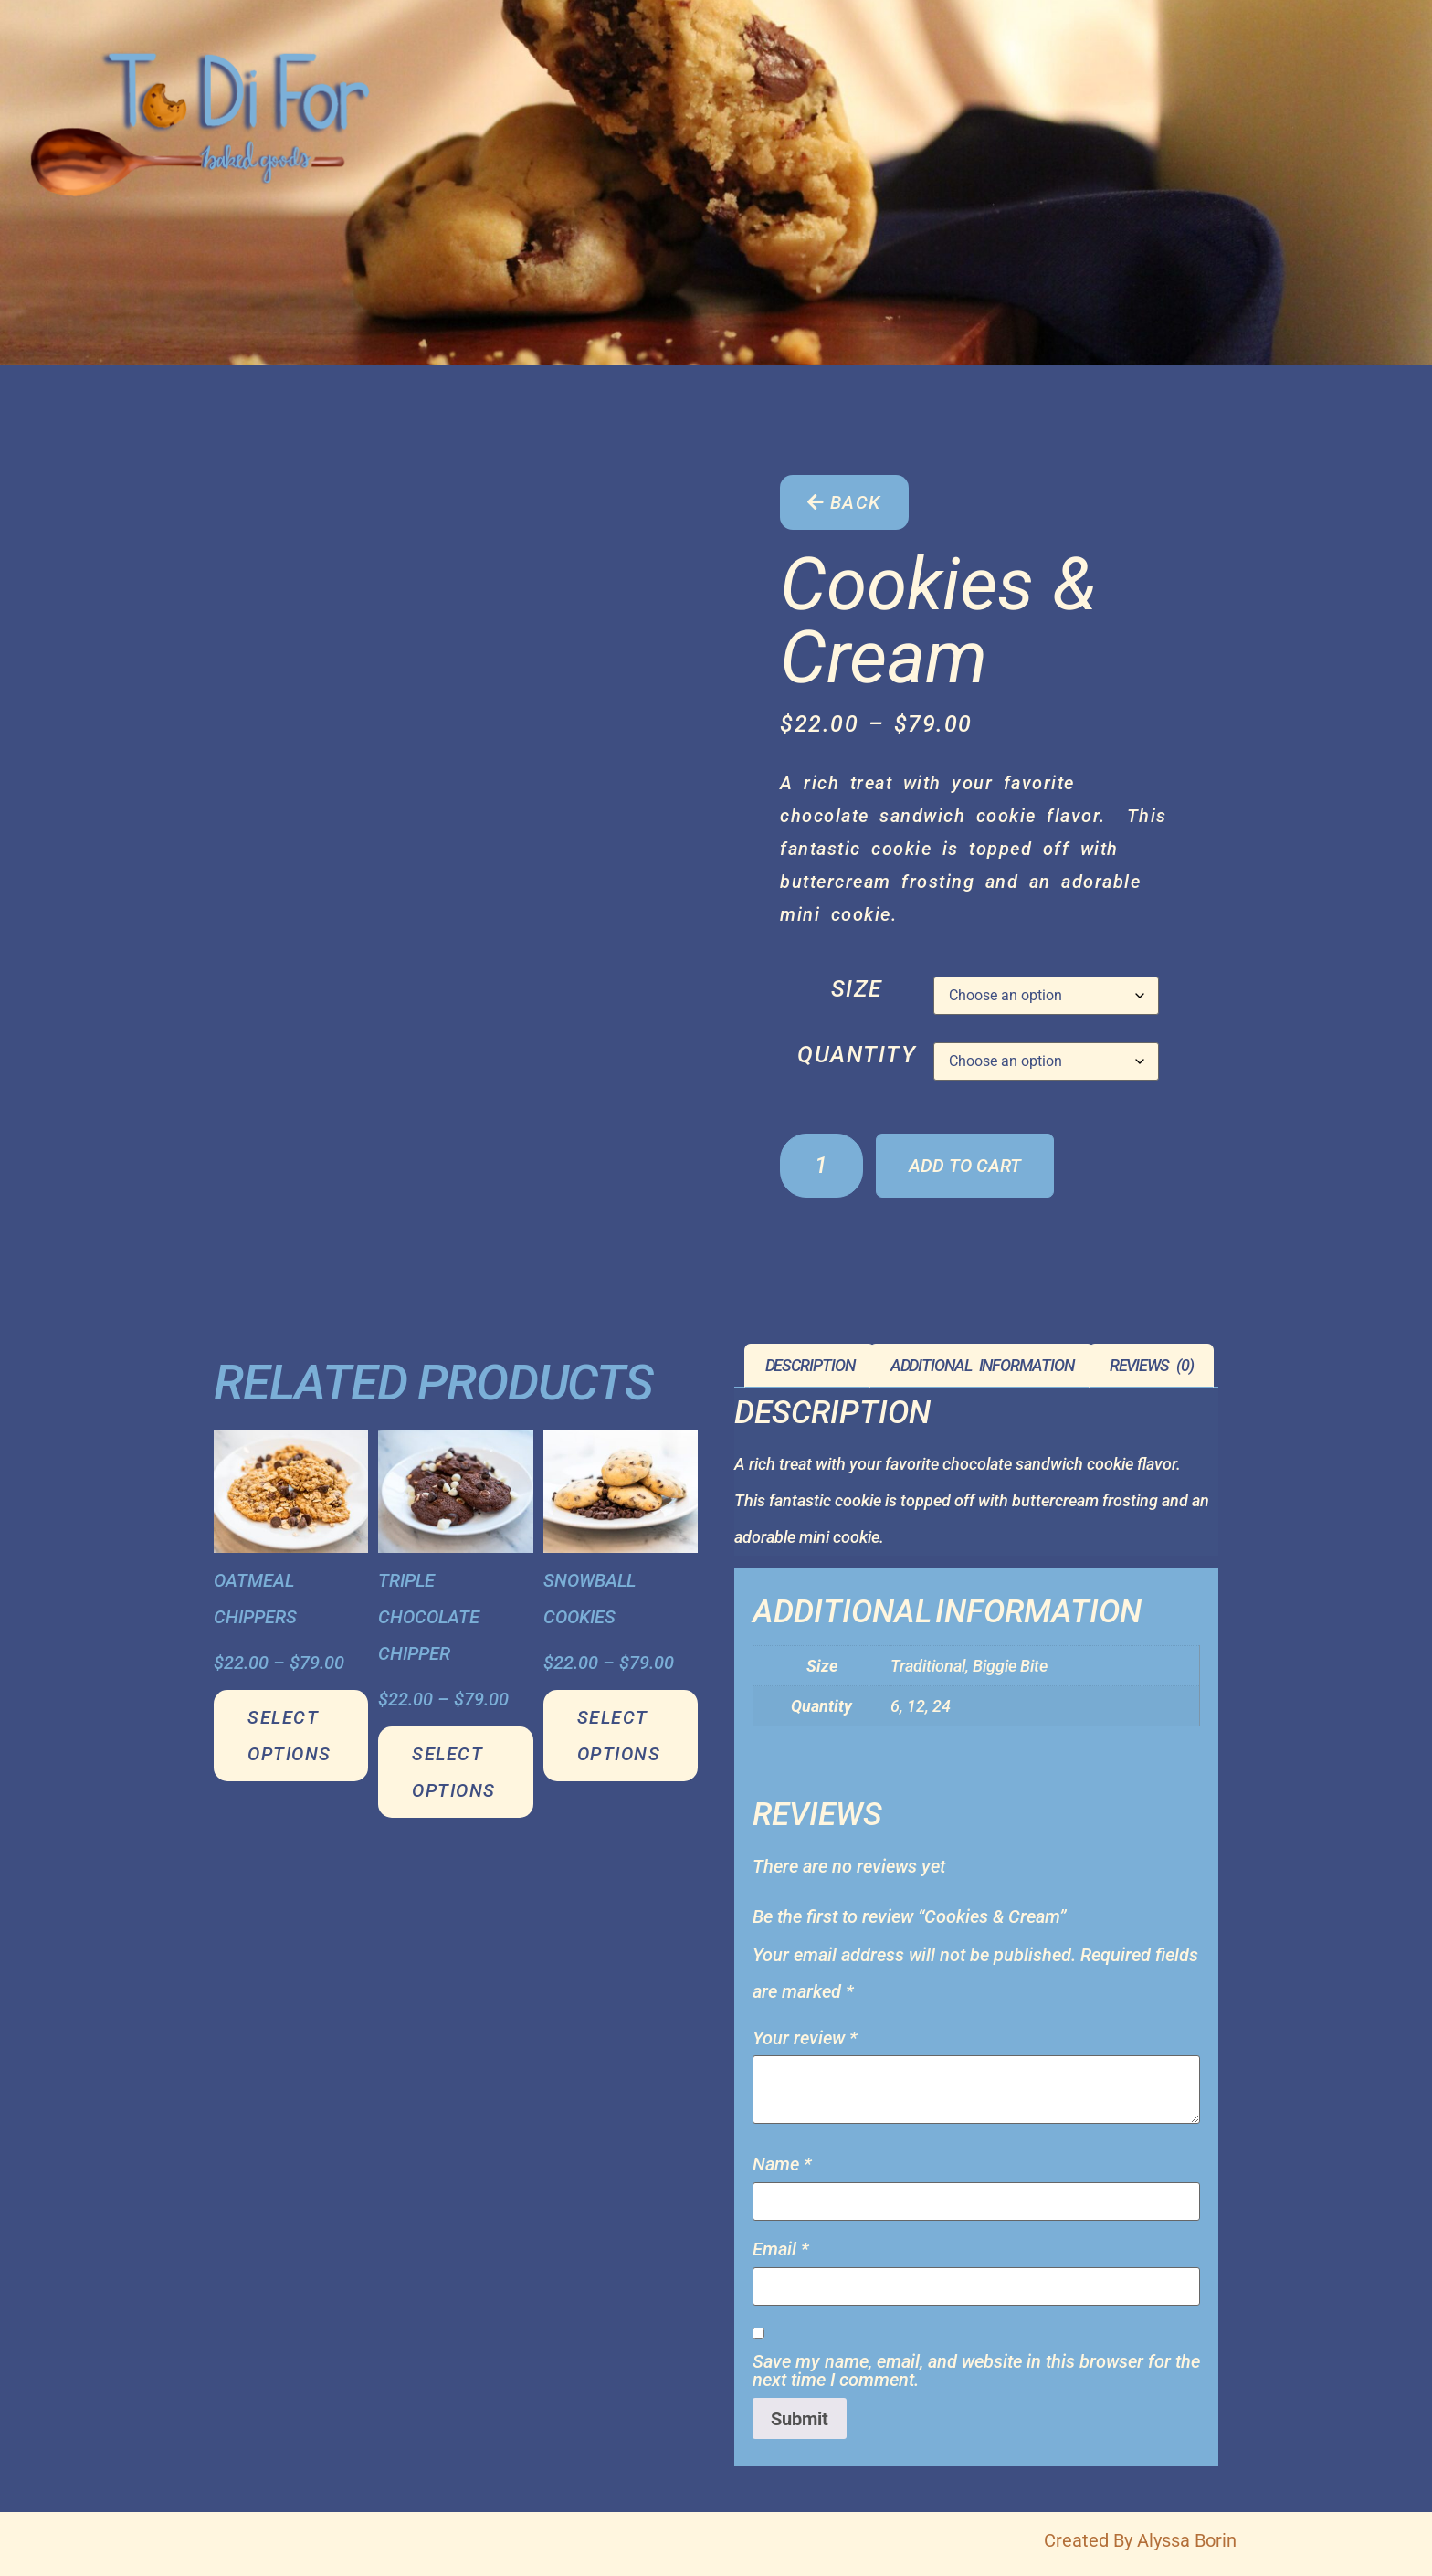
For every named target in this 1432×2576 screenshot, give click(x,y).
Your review (805, 2038)
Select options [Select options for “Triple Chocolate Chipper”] (454, 1772)
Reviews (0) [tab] (1152, 1365)
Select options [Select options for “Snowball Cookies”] (619, 1735)
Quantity (856, 1054)
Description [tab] (810, 1365)
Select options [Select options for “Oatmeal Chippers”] (289, 1735)
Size (857, 988)
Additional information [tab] (982, 1365)
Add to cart (965, 1166)
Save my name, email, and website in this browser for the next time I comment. (976, 2370)
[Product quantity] (821, 1166)
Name (782, 2164)
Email (781, 2249)
